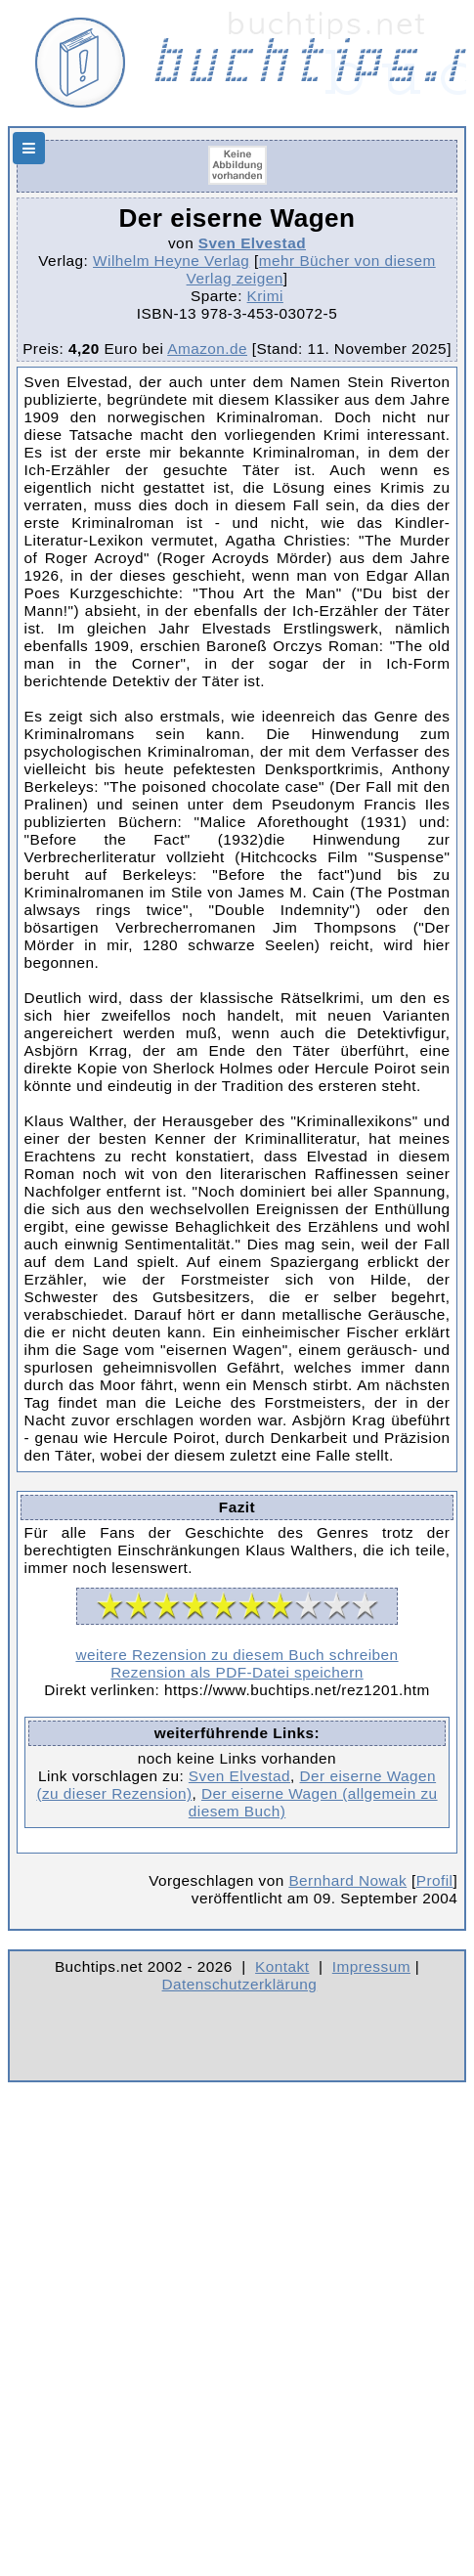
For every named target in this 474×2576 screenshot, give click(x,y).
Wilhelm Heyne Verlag (171, 260)
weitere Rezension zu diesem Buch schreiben (236, 1654)
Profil (434, 1880)
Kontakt (282, 1966)
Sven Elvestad (252, 243)
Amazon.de (207, 348)
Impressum (371, 1966)
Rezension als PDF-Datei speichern (237, 1672)
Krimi (265, 295)
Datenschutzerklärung (240, 1984)
